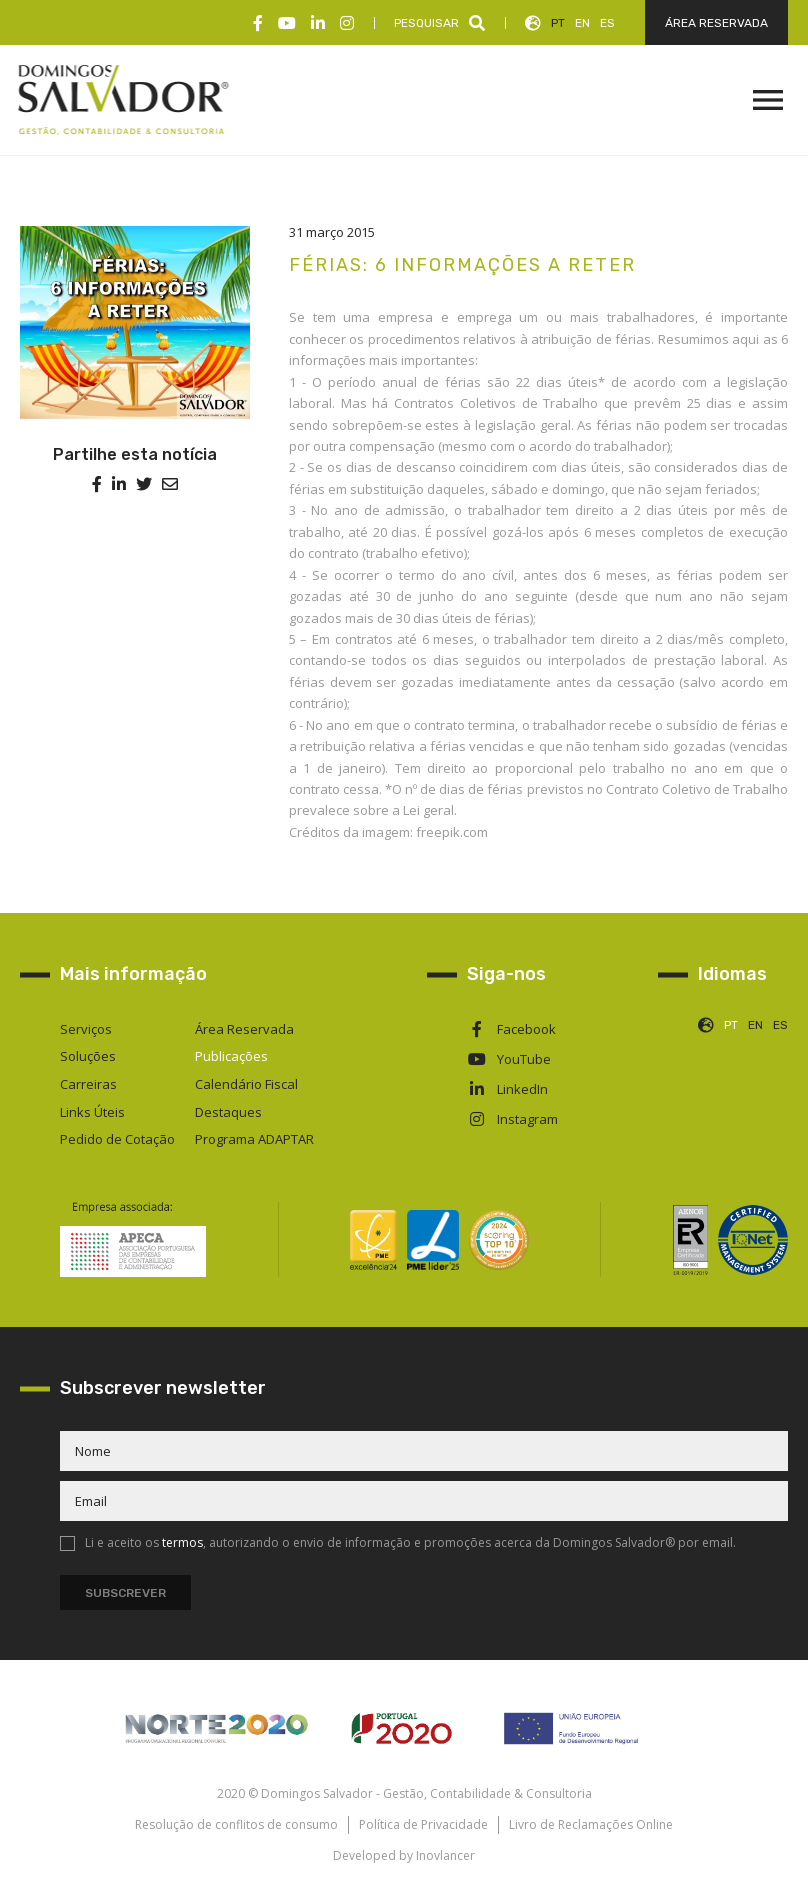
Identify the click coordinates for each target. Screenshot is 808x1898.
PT (558, 23)
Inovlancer (445, 1855)
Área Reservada (244, 1029)
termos (182, 1542)
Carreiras (88, 1084)
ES (607, 23)
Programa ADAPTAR (254, 1139)
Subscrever (125, 1593)
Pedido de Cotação (117, 1139)
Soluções (88, 1056)
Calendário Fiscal (246, 1084)
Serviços (86, 1029)
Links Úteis (92, 1112)
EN (582, 23)
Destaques (228, 1112)
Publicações (231, 1056)
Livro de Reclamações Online (591, 1824)
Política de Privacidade (423, 1824)
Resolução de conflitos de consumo (236, 1824)
